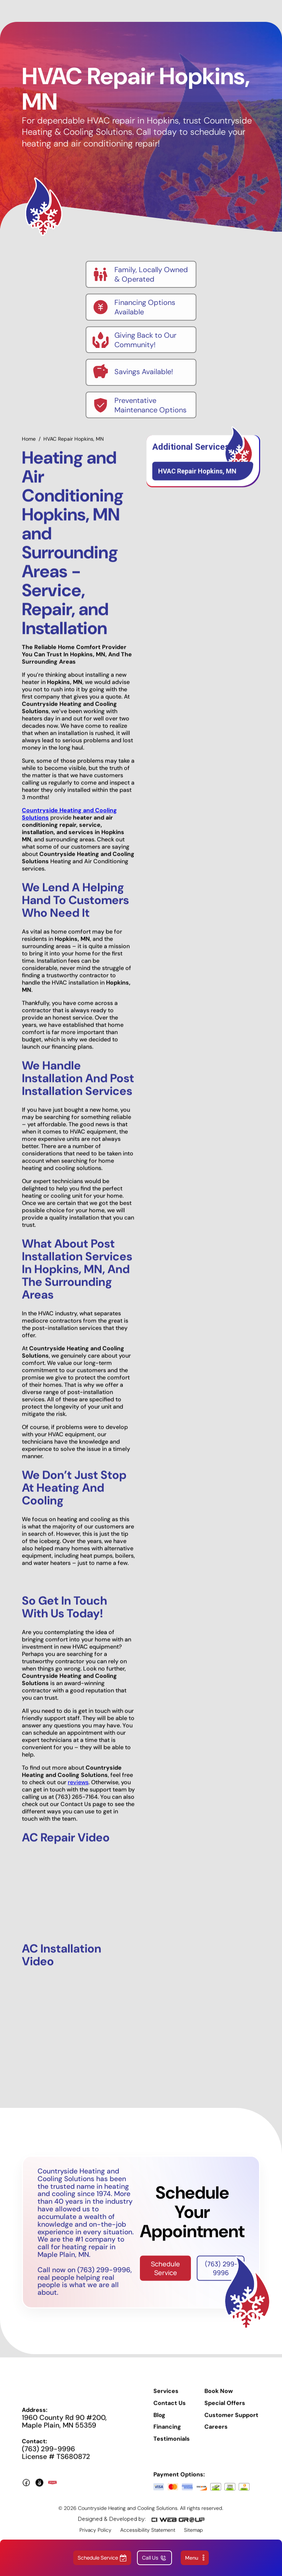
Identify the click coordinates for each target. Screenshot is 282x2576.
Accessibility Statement (147, 2535)
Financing (167, 2432)
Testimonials (171, 2444)
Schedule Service (165, 2273)
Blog (159, 2420)
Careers (216, 2432)
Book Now (218, 2396)
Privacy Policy (95, 2535)
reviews (78, 1787)
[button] (195, 2557)
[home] (132, 11)
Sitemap (193, 2535)
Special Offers (224, 2408)
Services (166, 2396)
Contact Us (169, 2408)
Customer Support (231, 2420)
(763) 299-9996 (220, 2273)
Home (29, 443)
